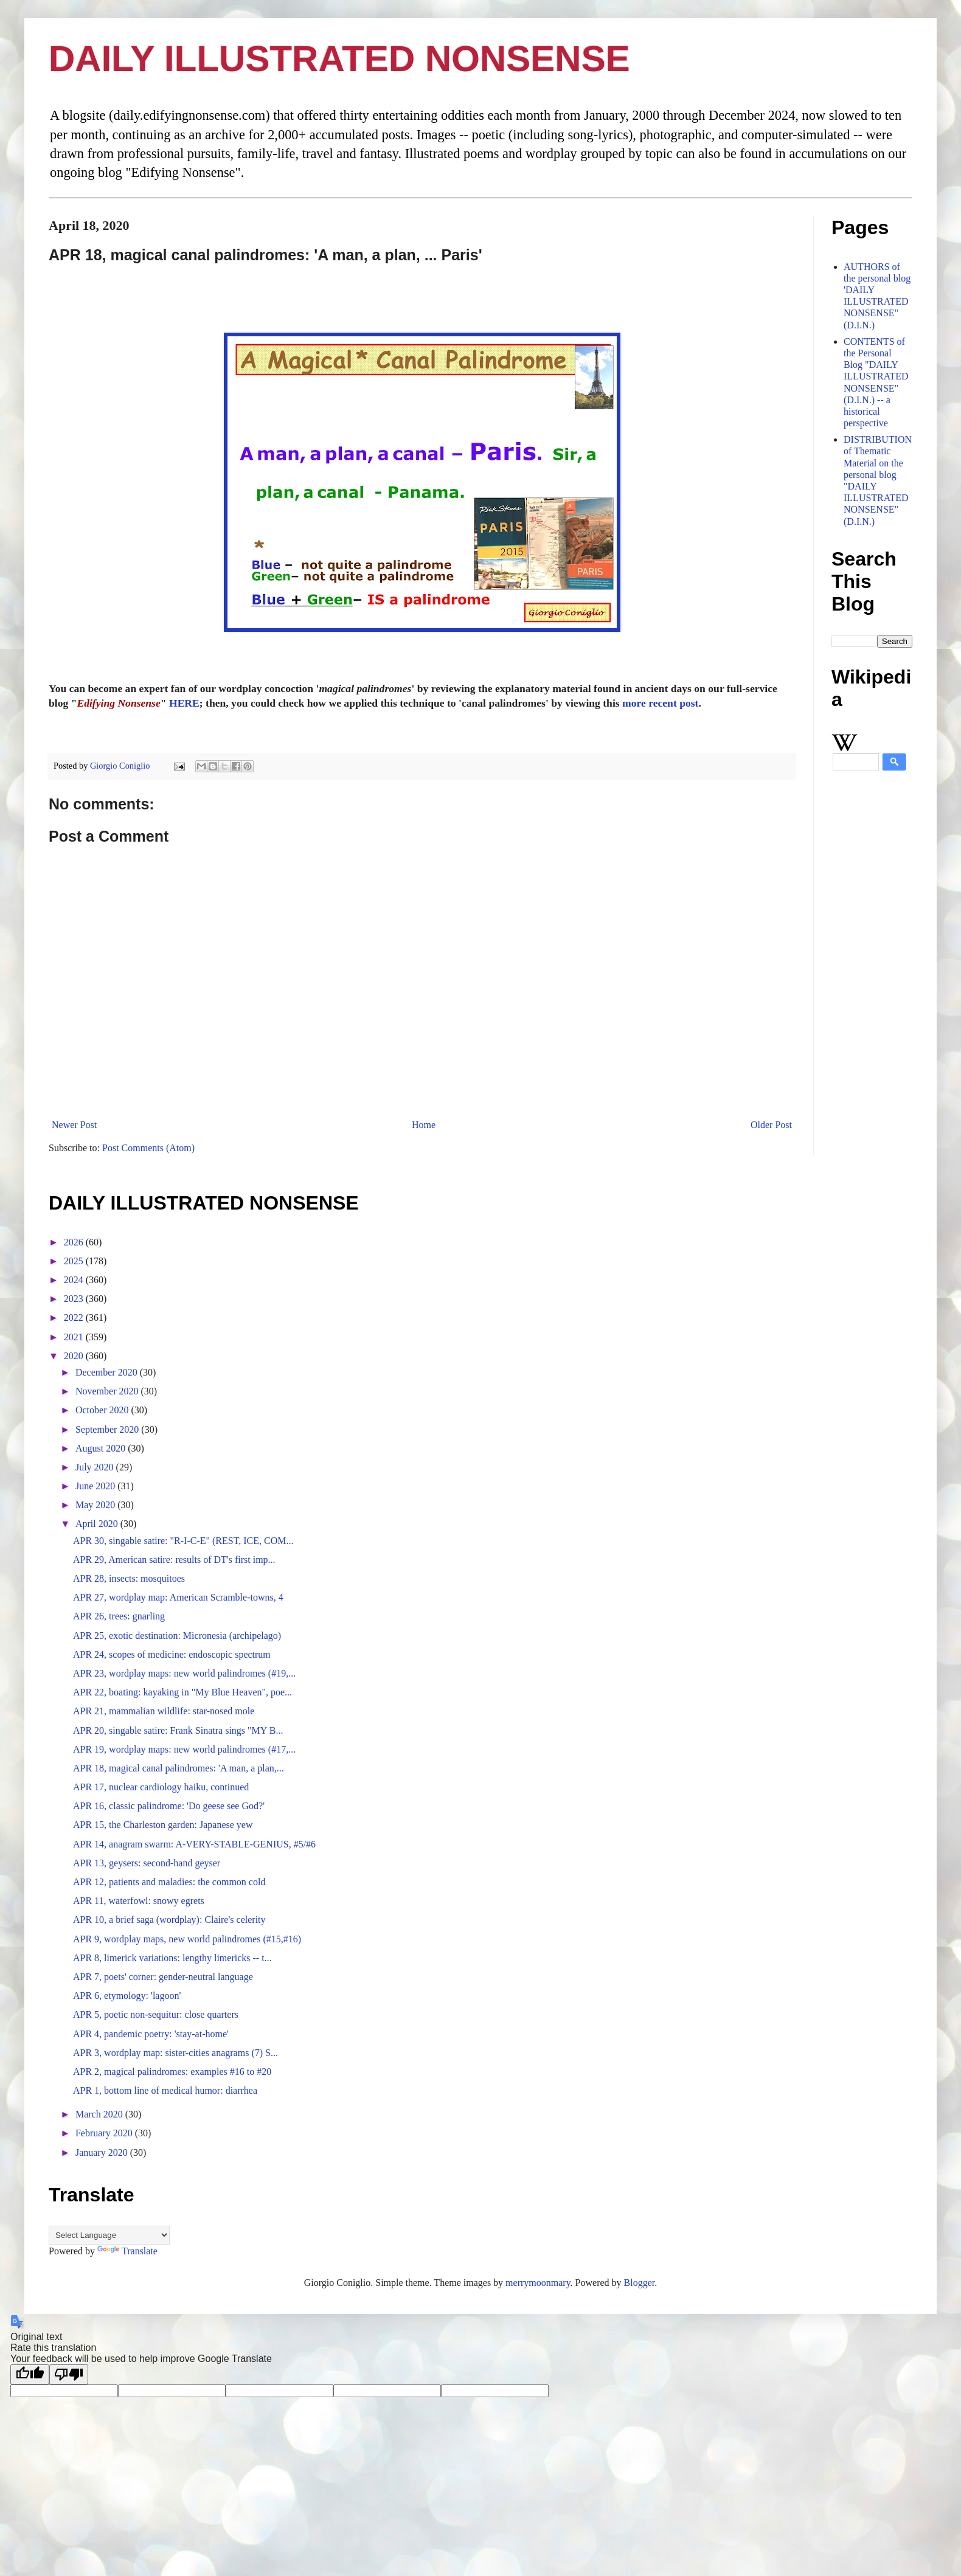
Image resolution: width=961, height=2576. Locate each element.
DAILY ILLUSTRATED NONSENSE (339, 58)
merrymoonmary (537, 2282)
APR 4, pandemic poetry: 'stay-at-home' (151, 2034)
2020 (75, 1356)
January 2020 (102, 2152)
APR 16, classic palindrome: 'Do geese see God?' (169, 1806)
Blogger (639, 2282)
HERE (184, 703)
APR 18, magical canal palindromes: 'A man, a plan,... (178, 1768)
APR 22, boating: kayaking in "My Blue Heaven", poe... (182, 1692)
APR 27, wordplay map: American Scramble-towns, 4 (178, 1597)
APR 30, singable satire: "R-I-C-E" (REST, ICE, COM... (183, 1541)
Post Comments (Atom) (148, 1148)
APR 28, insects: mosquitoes (129, 1578)
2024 (75, 1280)
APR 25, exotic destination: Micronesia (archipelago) (177, 1635)
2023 (75, 1298)
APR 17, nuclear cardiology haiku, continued (161, 1787)
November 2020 (108, 1391)
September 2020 (108, 1429)
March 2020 (100, 2114)
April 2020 (97, 1523)
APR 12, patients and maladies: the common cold (169, 1882)
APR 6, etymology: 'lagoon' (127, 1995)
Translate (127, 2251)
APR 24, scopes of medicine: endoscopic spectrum (172, 1654)
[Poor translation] (68, 2374)
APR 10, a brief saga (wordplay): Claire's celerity (169, 1919)
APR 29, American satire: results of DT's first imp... (174, 1559)
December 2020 (107, 1372)
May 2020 (96, 1505)
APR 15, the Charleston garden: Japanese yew (162, 1824)
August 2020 (101, 1448)
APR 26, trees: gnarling (119, 1616)
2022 (75, 1317)
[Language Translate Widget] (109, 2235)
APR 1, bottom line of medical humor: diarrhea (165, 2090)
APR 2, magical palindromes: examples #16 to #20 (172, 2071)
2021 (75, 1337)
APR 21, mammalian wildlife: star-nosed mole (163, 1711)
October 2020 (103, 1410)
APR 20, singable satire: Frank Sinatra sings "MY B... (178, 1730)
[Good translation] (29, 2374)
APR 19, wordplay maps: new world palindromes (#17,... (184, 1749)
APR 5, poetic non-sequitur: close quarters (155, 2014)
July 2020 (95, 1467)
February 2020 (105, 2133)
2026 (75, 1242)
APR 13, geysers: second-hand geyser (146, 1863)
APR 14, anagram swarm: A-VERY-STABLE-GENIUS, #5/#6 (194, 1844)
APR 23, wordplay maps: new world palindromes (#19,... (184, 1673)
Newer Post (74, 1125)
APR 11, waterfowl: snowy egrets (138, 1901)
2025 (75, 1261)
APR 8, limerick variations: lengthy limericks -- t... (172, 1958)
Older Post (771, 1125)
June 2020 (96, 1486)
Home (423, 1125)
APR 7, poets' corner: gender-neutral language (163, 1977)
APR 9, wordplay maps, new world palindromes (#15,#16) (187, 1939)
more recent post (660, 703)
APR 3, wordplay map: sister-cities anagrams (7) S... (175, 2053)
